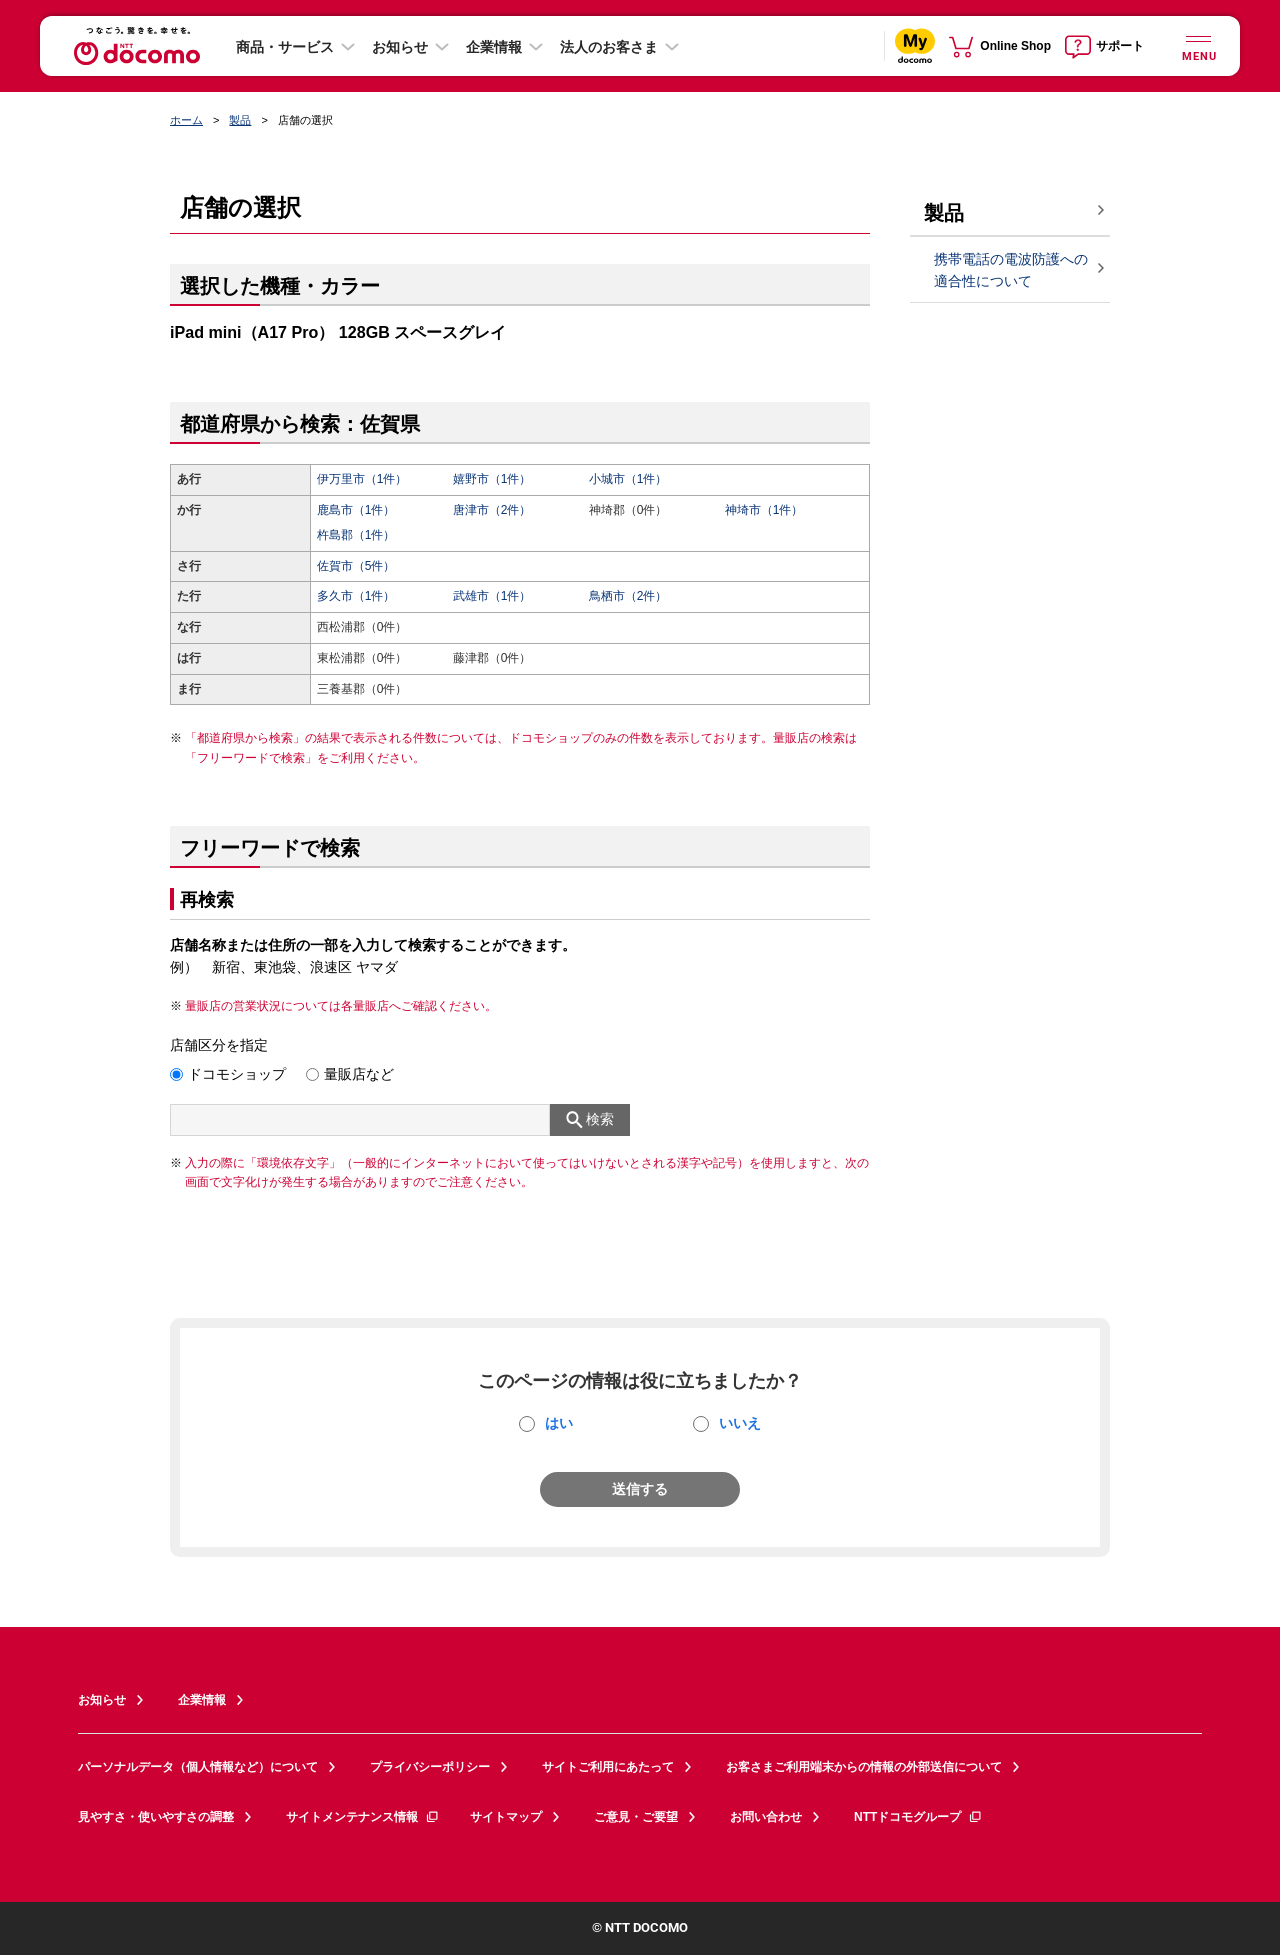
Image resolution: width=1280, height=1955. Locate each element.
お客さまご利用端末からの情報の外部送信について (864, 1767)
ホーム (186, 120)
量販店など (359, 1074)
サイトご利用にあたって (608, 1767)
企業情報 (494, 47)
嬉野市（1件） (492, 479)
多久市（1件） (356, 596)
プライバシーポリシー (430, 1767)
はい (559, 1423)
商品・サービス (285, 47)
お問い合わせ (766, 1817)
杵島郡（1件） (356, 535)
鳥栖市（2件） (628, 596)
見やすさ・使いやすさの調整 (156, 1817)
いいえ (740, 1423)
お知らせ (400, 47)
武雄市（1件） (492, 596)
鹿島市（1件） (356, 510)
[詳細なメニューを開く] (1198, 45)
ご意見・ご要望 (636, 1817)
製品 (240, 120)
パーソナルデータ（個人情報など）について (198, 1767)
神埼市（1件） (764, 510)
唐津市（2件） (492, 510)
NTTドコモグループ (918, 1817)
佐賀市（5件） (356, 566)
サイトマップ (506, 1817)
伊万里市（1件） (362, 479)
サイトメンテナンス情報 (363, 1817)
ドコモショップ (237, 1074)
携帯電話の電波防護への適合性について (1011, 270)
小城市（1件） (628, 479)
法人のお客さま (609, 47)
